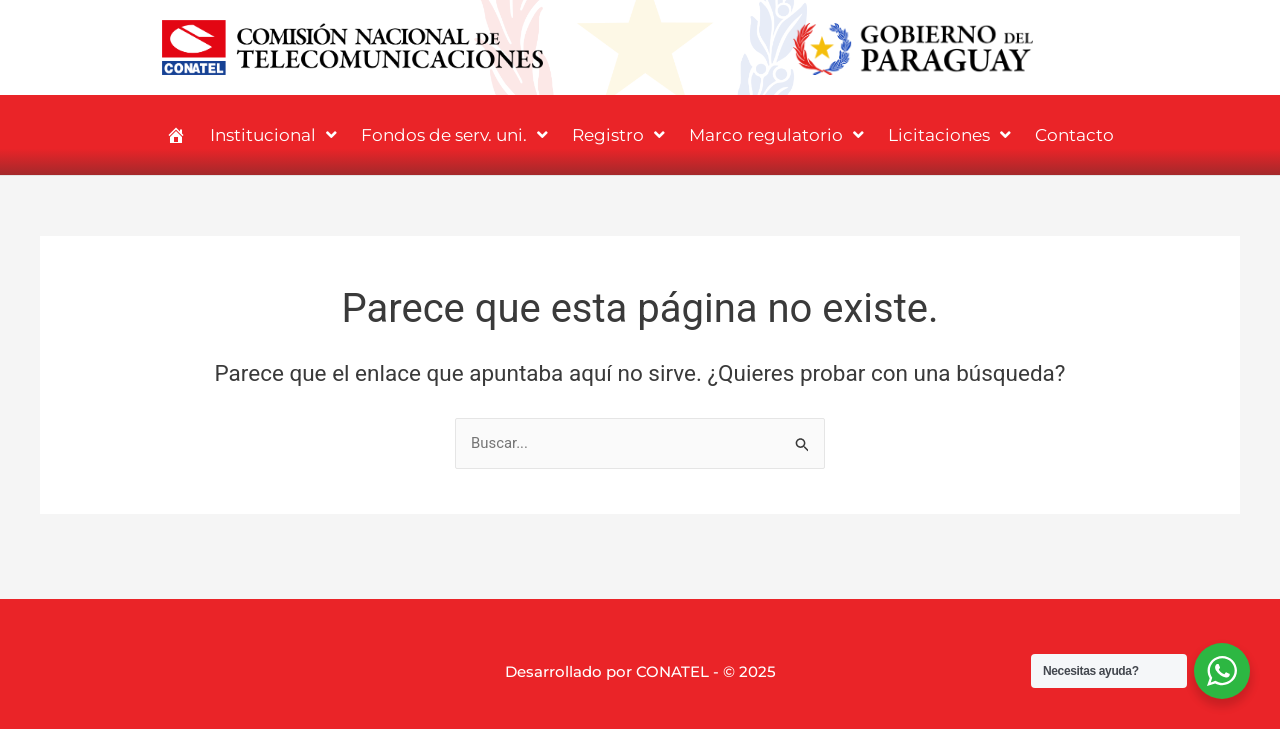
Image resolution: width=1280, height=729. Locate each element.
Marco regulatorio (776, 134)
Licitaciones (949, 134)
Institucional (273, 134)
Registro (618, 134)
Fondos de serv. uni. (454, 134)
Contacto (1074, 135)
